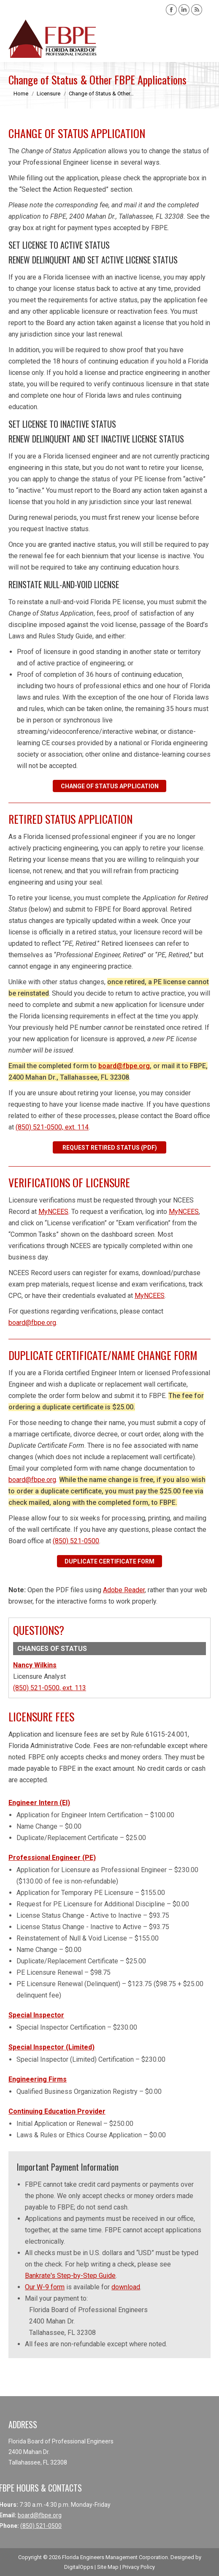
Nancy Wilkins (35, 1665)
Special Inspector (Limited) (51, 2047)
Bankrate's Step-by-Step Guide (70, 2276)
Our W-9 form (45, 2287)
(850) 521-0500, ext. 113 (49, 1688)
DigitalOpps (78, 2567)
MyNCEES (53, 1212)
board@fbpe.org (124, 1066)
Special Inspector (36, 2015)
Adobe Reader (124, 1590)
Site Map (108, 2567)
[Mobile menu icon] (205, 39)
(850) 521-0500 (76, 1541)
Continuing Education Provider (56, 2111)
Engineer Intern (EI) (39, 1803)
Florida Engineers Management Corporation (115, 2557)
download (125, 2287)
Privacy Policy (138, 2567)
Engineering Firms (37, 2079)
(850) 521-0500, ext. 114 (52, 1127)
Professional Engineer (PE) (52, 1858)
